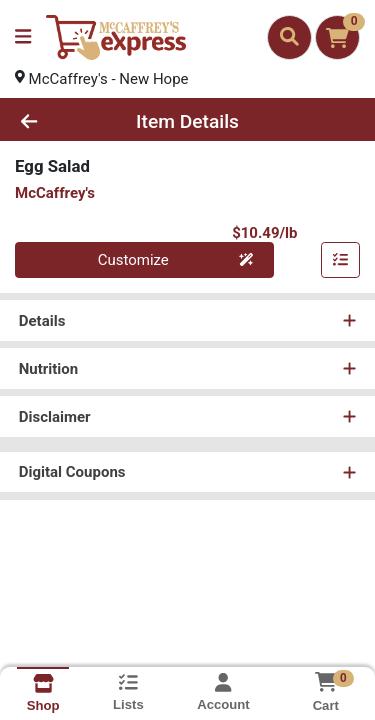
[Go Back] (58, 121)
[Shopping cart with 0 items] (337, 37)
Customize (176, 260)
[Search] (289, 37)
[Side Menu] (23, 37)
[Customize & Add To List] (341, 260)
